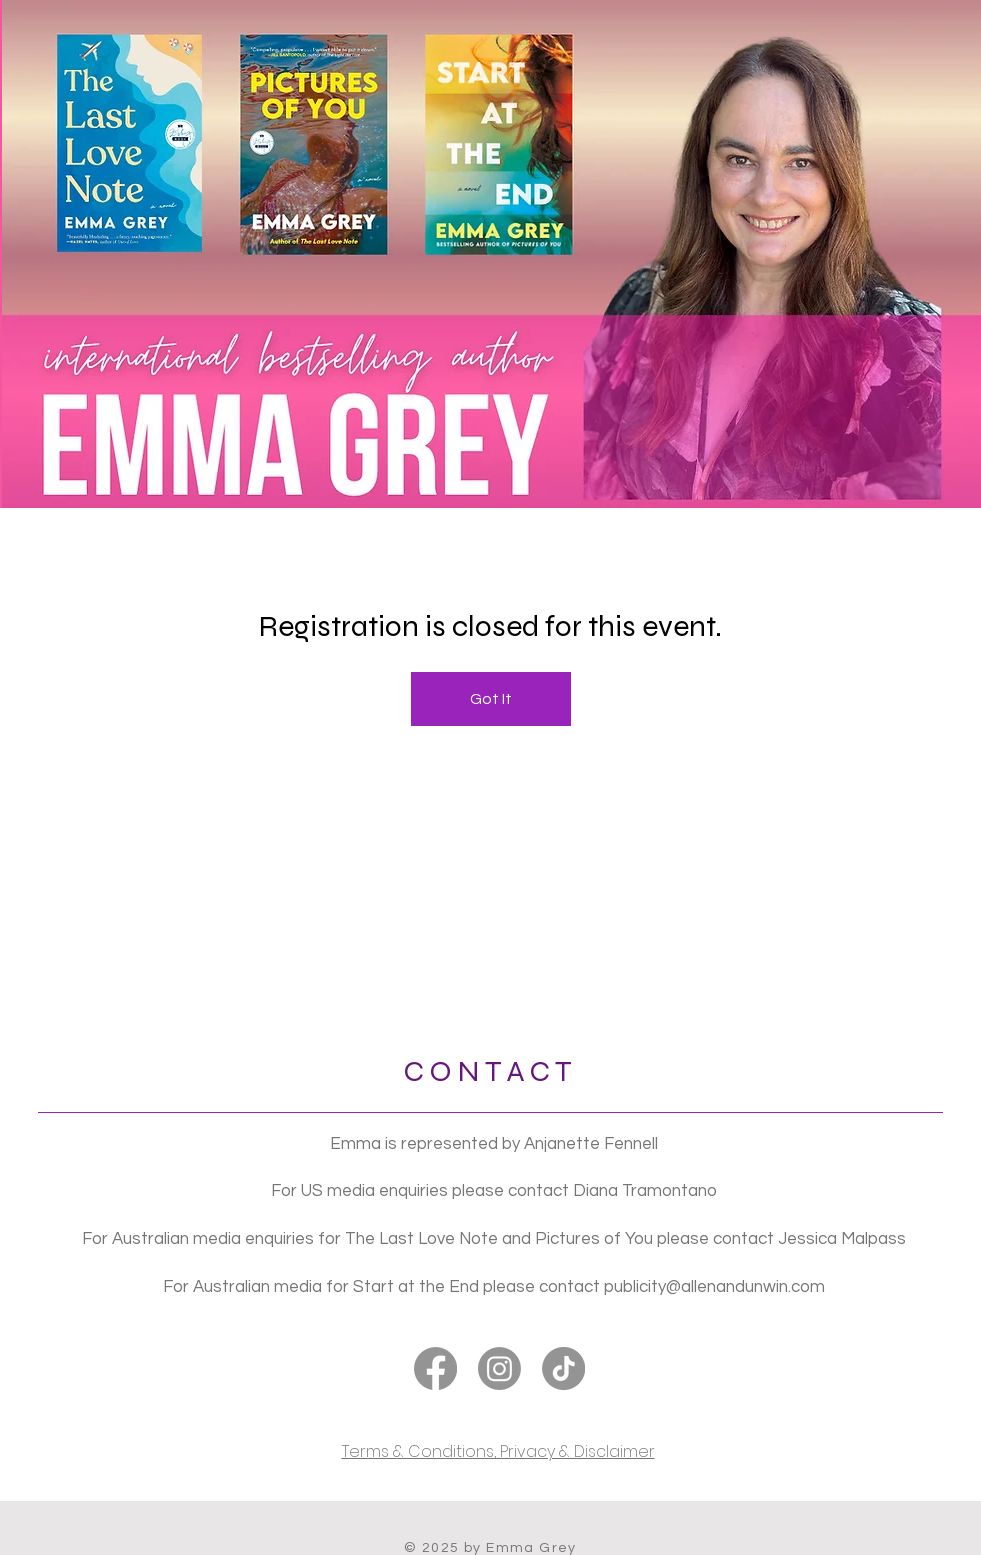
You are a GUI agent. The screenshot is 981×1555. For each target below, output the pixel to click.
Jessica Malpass (842, 1239)
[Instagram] (499, 1368)
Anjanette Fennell (591, 1144)
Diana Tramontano (645, 1191)
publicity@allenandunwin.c (702, 1287)
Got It (491, 699)
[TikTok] (563, 1368)
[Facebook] (435, 1368)
